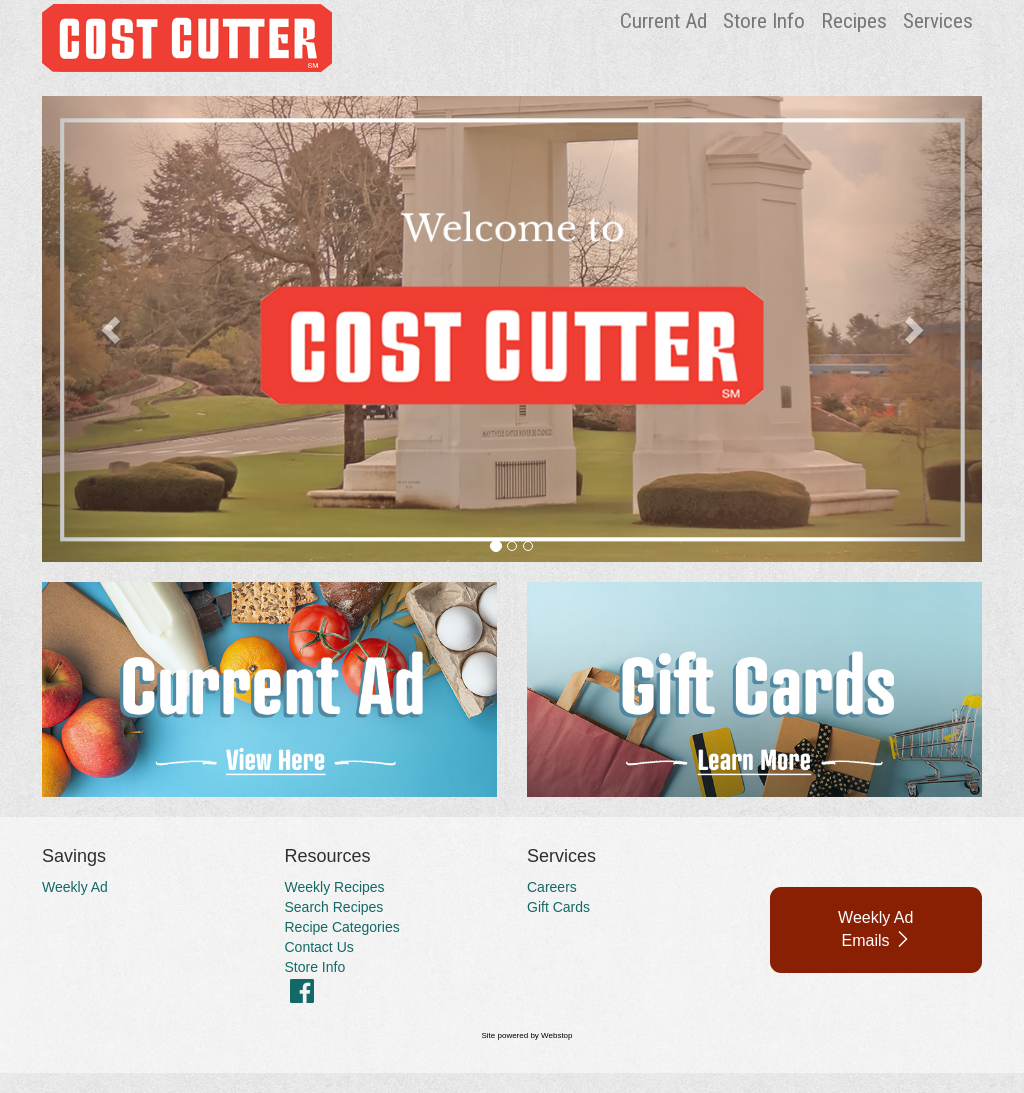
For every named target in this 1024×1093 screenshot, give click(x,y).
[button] (112, 329)
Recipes (854, 21)
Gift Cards (558, 907)
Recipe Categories (342, 927)
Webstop (556, 1035)
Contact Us (319, 947)
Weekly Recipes (335, 887)
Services (938, 21)
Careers (552, 887)
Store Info (764, 21)
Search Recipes (334, 907)
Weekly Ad (75, 887)
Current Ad (663, 21)
